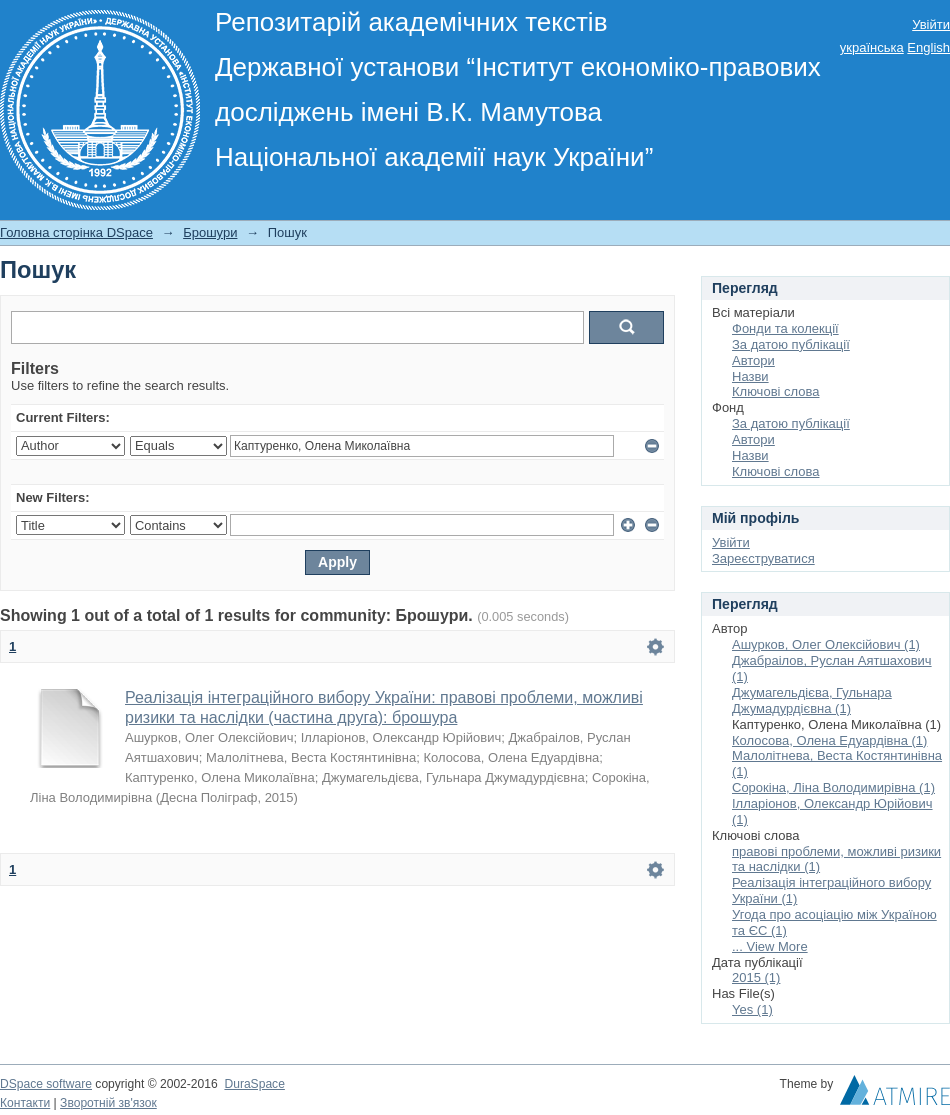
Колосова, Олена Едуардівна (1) (829, 740)
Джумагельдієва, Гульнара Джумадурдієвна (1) (812, 700)
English (928, 47)
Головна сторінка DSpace (76, 232)
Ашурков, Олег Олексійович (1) (826, 644)
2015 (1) (756, 977)
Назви (750, 376)
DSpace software (46, 1084)
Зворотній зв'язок (108, 1103)
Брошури (210, 232)
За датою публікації (791, 344)
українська (872, 47)
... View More (770, 946)
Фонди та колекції (785, 328)
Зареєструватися (763, 558)
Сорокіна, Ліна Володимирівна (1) (833, 787)
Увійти (931, 24)
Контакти (25, 1103)
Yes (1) (752, 1009)
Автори (753, 360)
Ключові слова (775, 391)
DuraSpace (254, 1084)
